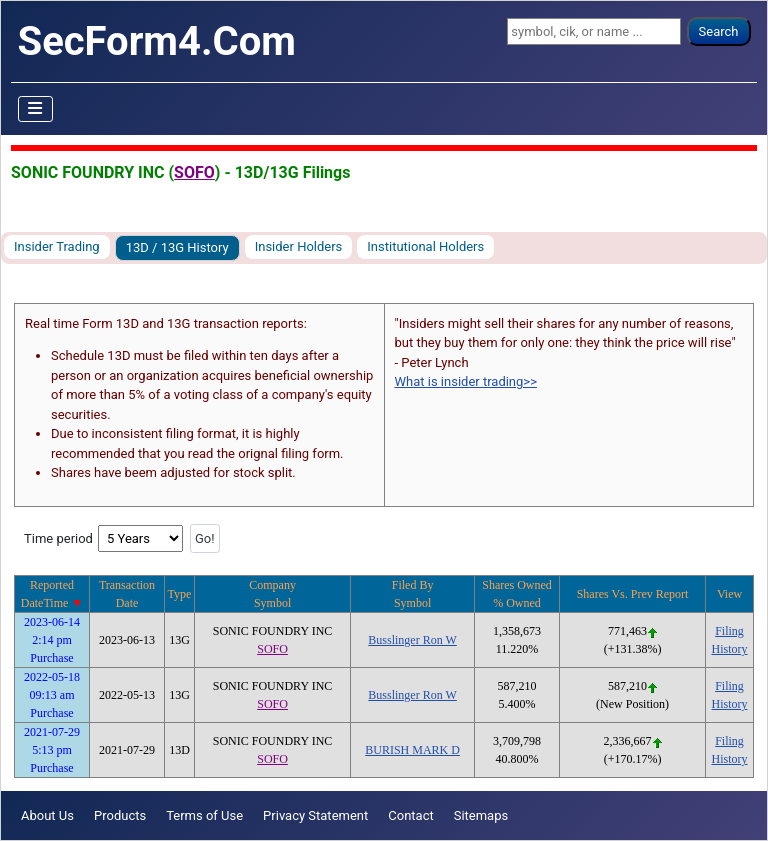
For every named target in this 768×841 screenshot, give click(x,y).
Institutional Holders (425, 246)
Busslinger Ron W (412, 640)
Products (120, 815)
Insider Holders (299, 246)
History (730, 649)
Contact (410, 815)
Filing (729, 631)
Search (719, 31)
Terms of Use (204, 815)
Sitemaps (481, 815)
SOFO (194, 172)
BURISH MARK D (412, 750)
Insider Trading (57, 246)
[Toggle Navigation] (36, 109)
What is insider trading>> (466, 381)
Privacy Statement (315, 815)
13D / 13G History (177, 247)
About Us (47, 815)
